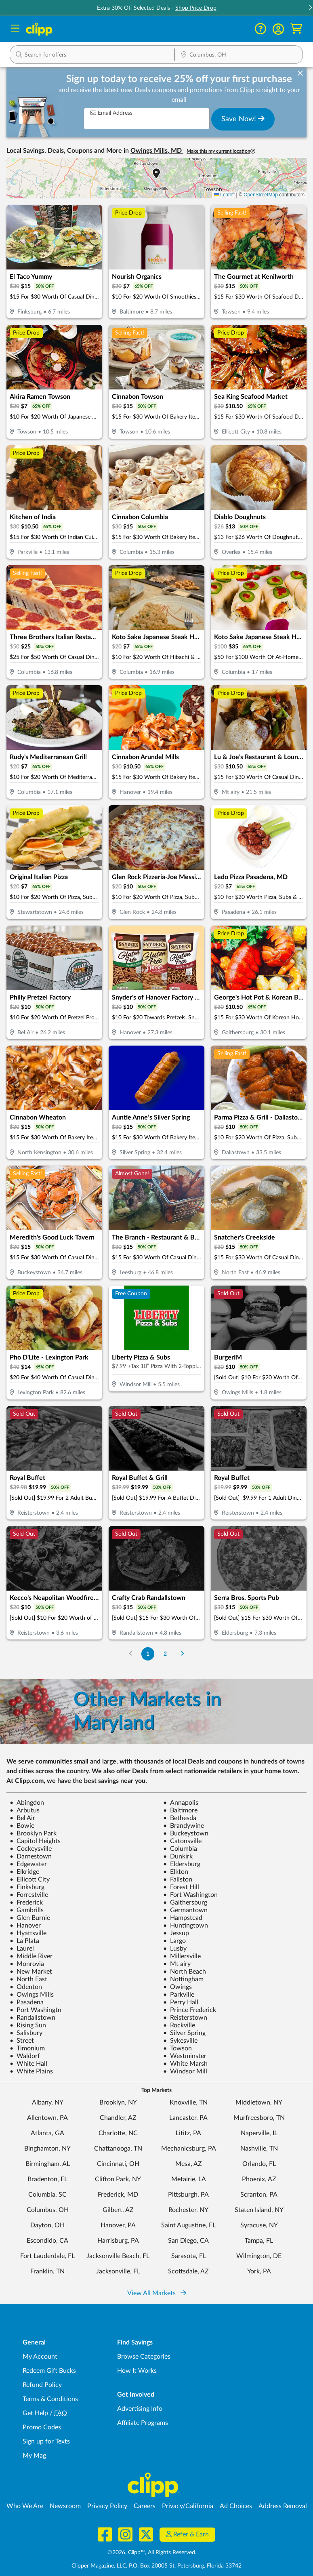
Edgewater (28, 1864)
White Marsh (185, 2063)
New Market (31, 1971)
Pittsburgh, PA (188, 2194)
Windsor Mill (185, 2071)
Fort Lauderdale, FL (47, 2256)
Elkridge (24, 1872)
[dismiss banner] (300, 73)
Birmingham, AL (47, 2164)
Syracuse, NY (259, 2225)
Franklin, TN (47, 2271)
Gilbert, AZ (118, 2210)
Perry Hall (180, 2002)
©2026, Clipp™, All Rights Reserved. (151, 2552)
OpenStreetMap (261, 195)
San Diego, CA (188, 2240)
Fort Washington (190, 1895)
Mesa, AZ (188, 2164)
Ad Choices (236, 2506)
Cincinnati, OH (118, 2164)
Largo (174, 1941)
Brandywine (183, 1826)
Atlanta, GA (47, 2133)
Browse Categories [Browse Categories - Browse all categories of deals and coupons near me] (143, 2356)
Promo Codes (42, 2427)
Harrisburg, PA (118, 2240)
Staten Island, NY (259, 2210)
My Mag (34, 2455)
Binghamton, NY (47, 2148)
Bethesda (179, 1818)
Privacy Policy (107, 2506)
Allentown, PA (47, 2118)
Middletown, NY (258, 2102)
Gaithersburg (185, 1902)
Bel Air (22, 1818)
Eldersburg (181, 1864)
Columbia (180, 1849)
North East (28, 1979)
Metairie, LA (188, 2179)
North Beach (184, 1971)
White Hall (28, 2063)
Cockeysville (31, 1849)
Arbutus (25, 1810)
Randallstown (32, 2017)
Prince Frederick (189, 2010)
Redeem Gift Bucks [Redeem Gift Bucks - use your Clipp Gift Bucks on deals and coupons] (49, 2371)
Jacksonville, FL (118, 2271)
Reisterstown (185, 2017)
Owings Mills (32, 1994)
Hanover (25, 1925)
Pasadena (27, 2002)
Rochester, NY (188, 2210)
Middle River (31, 1956)
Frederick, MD (118, 2194)
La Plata (24, 1941)
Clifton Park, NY (118, 2179)
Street (22, 2040)
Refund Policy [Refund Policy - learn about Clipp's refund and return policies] (42, 2385)
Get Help (35, 2413)
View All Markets (156, 2293)
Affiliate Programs (142, 2423)
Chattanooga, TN (118, 2148)
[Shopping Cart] (296, 28)
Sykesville (180, 2040)
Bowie (22, 1826)
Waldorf (25, 2056)
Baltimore (180, 1810)
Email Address (111, 113)
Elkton (175, 1872)
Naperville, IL (259, 2133)
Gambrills (27, 1910)
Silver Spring (184, 2033)
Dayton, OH (47, 2225)
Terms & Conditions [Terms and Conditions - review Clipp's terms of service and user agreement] (50, 2399)
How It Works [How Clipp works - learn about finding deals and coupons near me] (137, 2371)
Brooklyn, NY (118, 2102)
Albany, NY (47, 2102)
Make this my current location (221, 151)
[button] (278, 29)
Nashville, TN (259, 2148)
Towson (177, 2048)
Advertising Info (139, 2409)
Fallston (177, 1879)
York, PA (259, 2271)
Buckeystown (185, 1833)
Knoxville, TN (189, 2102)
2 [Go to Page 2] (165, 1654)
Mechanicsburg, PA (188, 2148)
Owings (177, 1987)
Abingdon (27, 1802)
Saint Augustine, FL (188, 2225)
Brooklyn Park (33, 1833)
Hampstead (182, 1918)
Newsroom (65, 2506)
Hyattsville (28, 1933)
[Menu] (15, 29)
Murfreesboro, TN (259, 2118)
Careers (144, 2506)
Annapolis (180, 1802)
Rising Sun (28, 2025)
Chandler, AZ (118, 2118)
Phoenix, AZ (259, 2179)
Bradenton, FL (47, 2179)
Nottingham (183, 1979)
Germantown (185, 1910)
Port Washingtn (35, 2010)
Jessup (176, 1933)
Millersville (182, 1956)
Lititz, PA (188, 2133)
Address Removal (282, 2506)
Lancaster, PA (188, 2118)
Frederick (26, 1902)
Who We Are (24, 2506)
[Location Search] (238, 55)
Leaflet (224, 195)
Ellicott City (30, 1879)
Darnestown (31, 1856)
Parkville (178, 1994)
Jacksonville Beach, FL (117, 2256)
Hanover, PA (118, 2225)
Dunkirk (178, 1856)
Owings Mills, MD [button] (156, 150)
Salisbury (26, 2033)
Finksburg (27, 1887)
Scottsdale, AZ (188, 2271)
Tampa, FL (259, 2240)
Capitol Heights (35, 1841)
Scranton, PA (258, 2194)
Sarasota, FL (188, 2256)
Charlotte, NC (118, 2133)
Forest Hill (181, 1887)
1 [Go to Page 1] (147, 1654)
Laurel (22, 1948)
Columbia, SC (47, 2194)
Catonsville (182, 1841)
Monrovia (27, 1964)
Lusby (175, 1948)
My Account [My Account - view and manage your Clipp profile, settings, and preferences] (40, 2356)
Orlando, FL (259, 2164)
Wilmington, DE (258, 2256)
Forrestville (29, 1895)
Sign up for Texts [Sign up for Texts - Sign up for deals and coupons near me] (46, 2441)
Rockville (179, 2025)
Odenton (26, 1987)
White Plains (31, 2071)
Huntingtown (185, 1925)
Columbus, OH (48, 2210)
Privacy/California (187, 2506)
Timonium (27, 2048)
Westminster (184, 2056)
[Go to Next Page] (182, 1654)
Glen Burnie (30, 1918)
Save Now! (243, 119)
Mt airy (177, 1964)
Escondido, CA (47, 2240)
